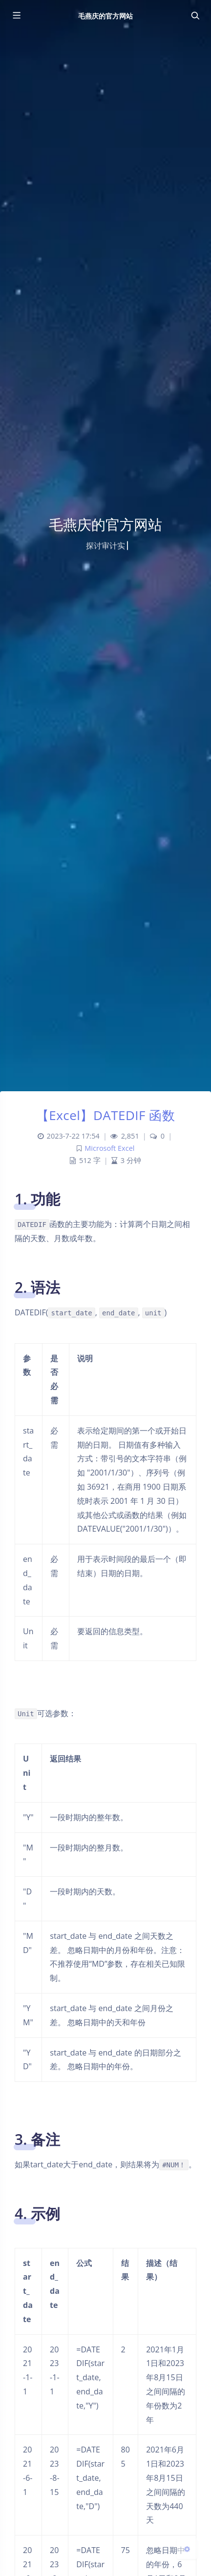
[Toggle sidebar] (16, 15)
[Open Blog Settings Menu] (187, 2548)
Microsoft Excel (109, 1148)
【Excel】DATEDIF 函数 (105, 1115)
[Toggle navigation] (195, 15)
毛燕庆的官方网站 (105, 16)
